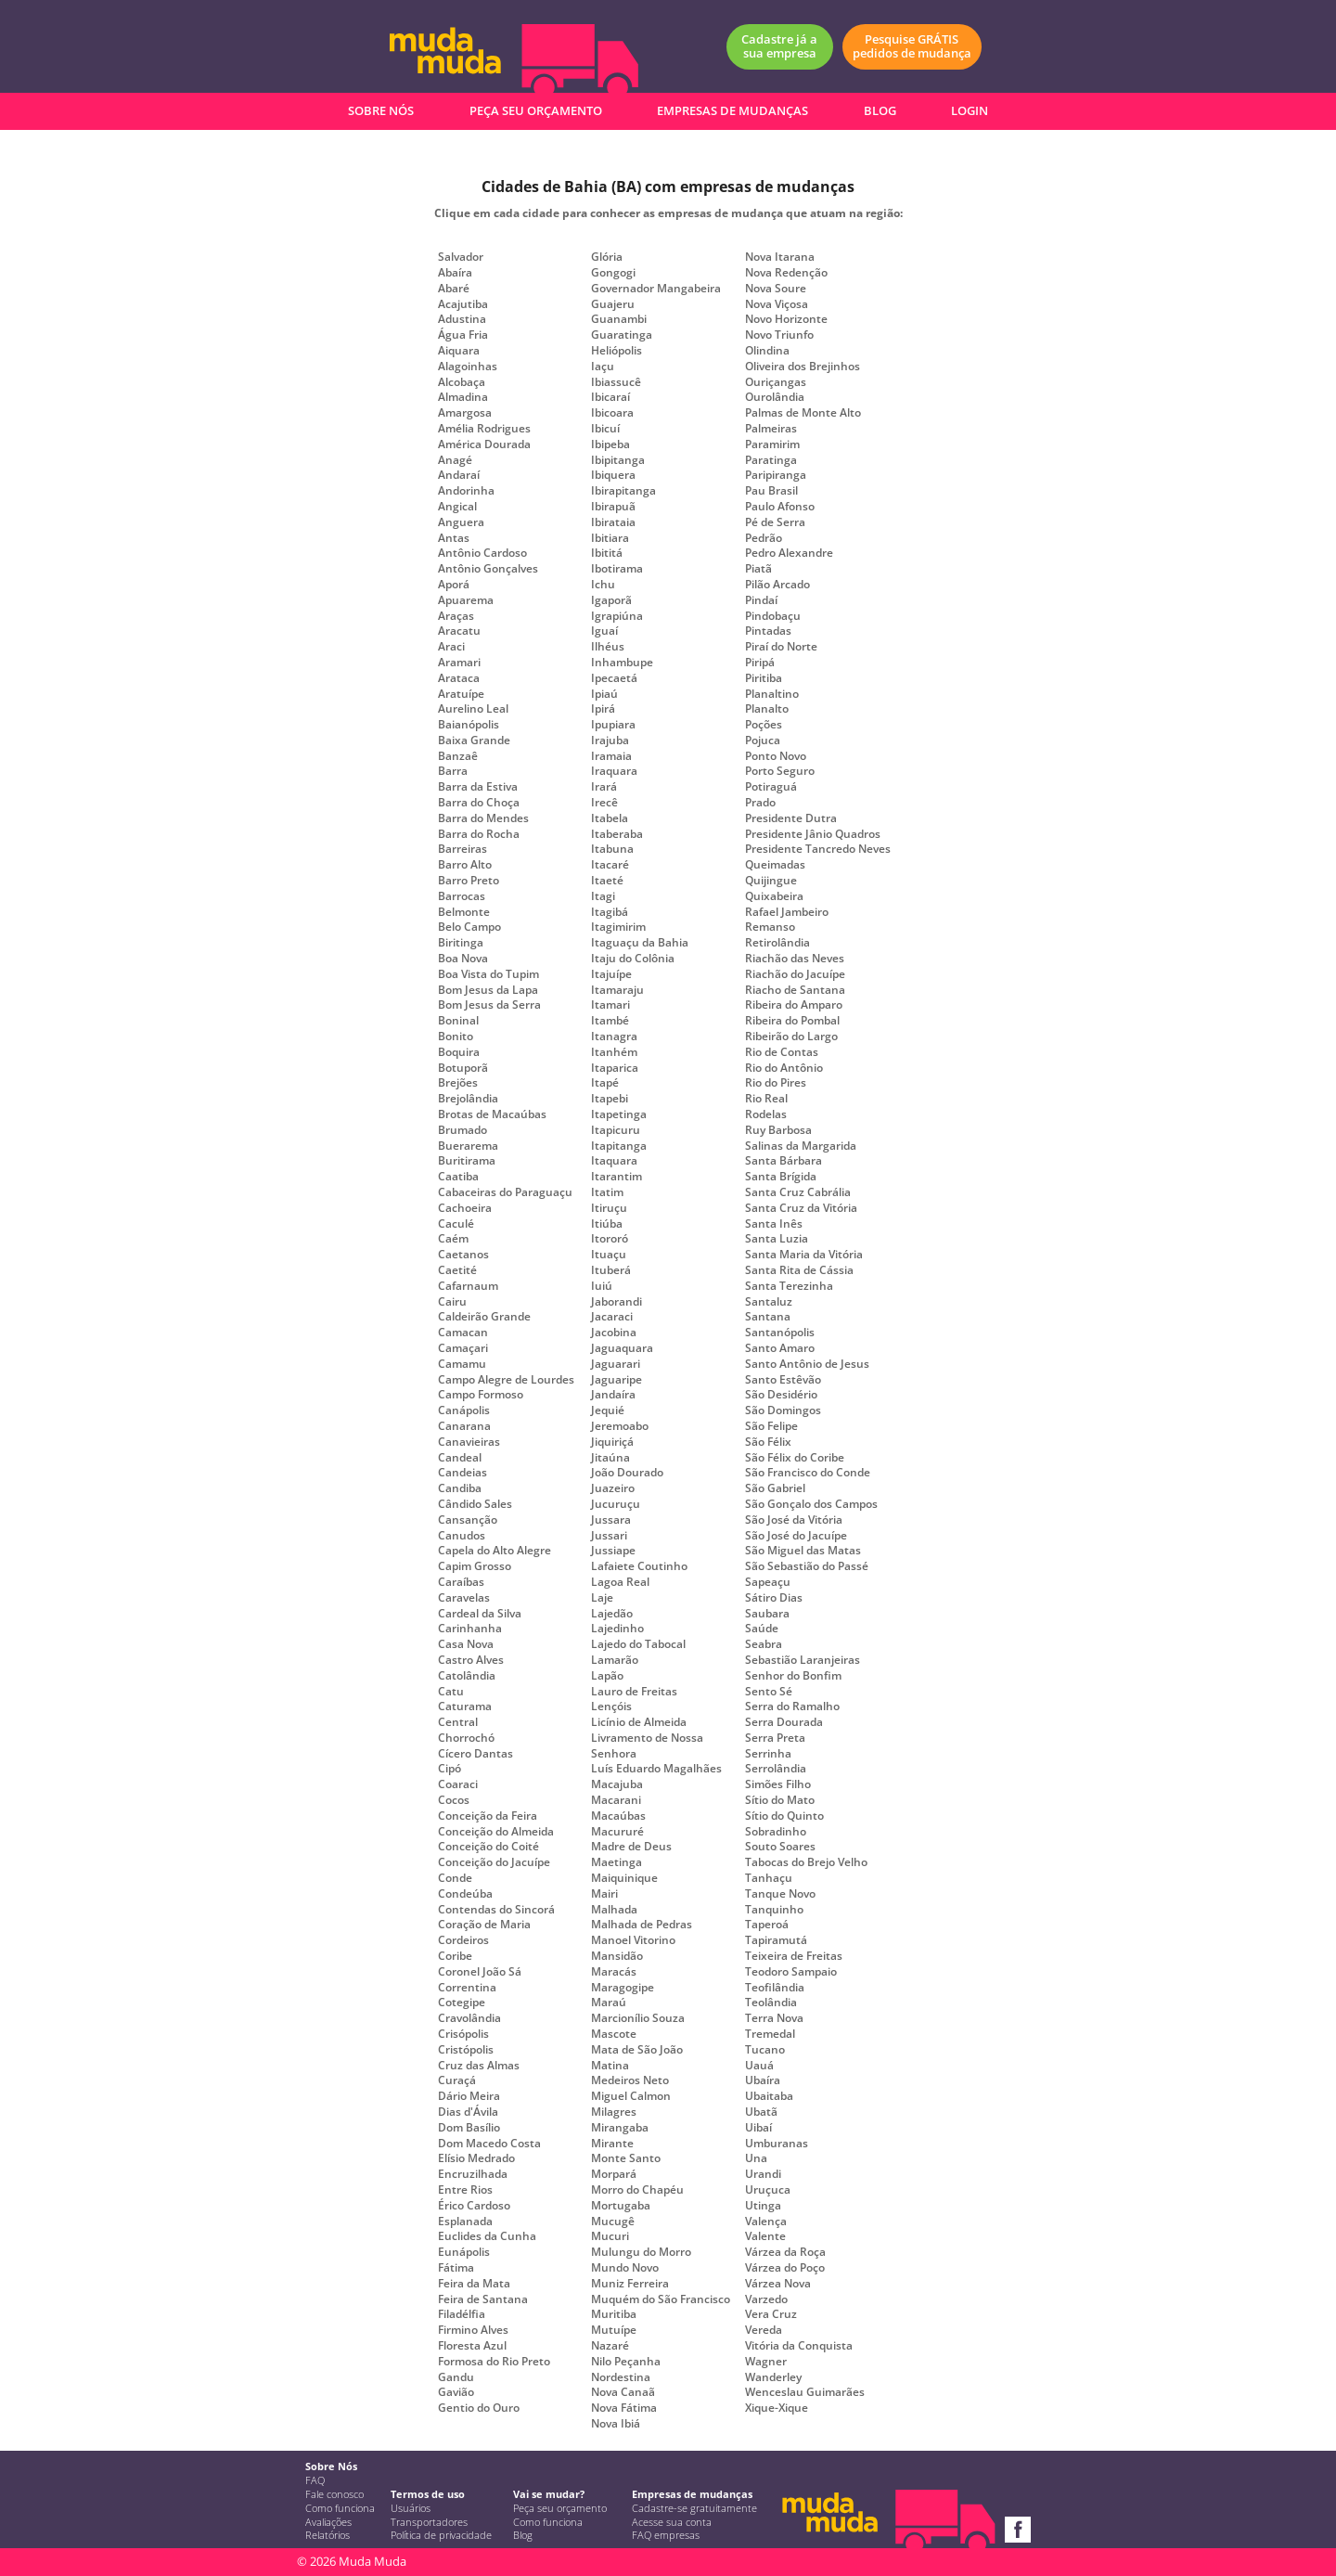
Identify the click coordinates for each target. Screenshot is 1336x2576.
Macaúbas (618, 1816)
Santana (767, 1316)
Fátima (456, 2267)
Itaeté (607, 880)
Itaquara (614, 1160)
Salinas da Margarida (800, 1146)
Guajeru (613, 304)
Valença (766, 2221)
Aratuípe (461, 694)
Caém (453, 1238)
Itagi (603, 896)
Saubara (767, 1613)
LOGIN (969, 110)
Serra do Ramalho (792, 1706)
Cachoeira (465, 1208)
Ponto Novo (775, 756)
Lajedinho (617, 1628)
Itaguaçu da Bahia (639, 942)
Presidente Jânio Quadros (812, 834)
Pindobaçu (773, 616)
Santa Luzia (776, 1238)
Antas (453, 538)
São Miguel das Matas (803, 1550)
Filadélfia (461, 2314)
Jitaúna (610, 1457)
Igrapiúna (617, 616)
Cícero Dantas (475, 1753)
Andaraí (459, 475)
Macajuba (617, 1784)
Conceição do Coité (488, 1846)
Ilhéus (607, 646)
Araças (456, 616)
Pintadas (768, 631)
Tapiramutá (776, 1940)
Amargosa (465, 413)
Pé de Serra (775, 522)
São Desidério (781, 1394)
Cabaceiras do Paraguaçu (505, 1192)
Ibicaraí (610, 397)
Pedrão (763, 538)
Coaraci (458, 1784)
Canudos (461, 1535)
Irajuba (610, 740)
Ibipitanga (618, 460)
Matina (610, 2065)
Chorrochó (466, 1738)
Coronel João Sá (479, 1971)
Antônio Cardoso (482, 553)
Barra (453, 771)
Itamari (610, 1005)
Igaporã (611, 600)
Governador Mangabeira (656, 288)
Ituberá (611, 1270)
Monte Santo (626, 2158)
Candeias (462, 1472)
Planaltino (772, 694)
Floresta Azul (472, 2345)
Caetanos (463, 1254)
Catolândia (466, 1675)
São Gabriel (775, 1488)
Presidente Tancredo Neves (818, 849)
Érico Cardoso (474, 2205)
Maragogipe (622, 1987)
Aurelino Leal (473, 709)
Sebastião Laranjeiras (802, 1660)
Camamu (462, 1364)
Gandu (456, 2377)
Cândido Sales (475, 1504)
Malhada (614, 1909)
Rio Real (766, 1098)
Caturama (465, 1706)
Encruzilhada (472, 2174)
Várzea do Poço (785, 2267)
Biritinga (460, 942)
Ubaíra (762, 2080)
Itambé (610, 1020)
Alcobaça (461, 382)
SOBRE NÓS (381, 110)
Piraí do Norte (781, 646)
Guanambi (619, 319)
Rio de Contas (781, 1052)
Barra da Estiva (478, 786)
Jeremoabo (620, 1426)
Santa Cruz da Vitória (801, 1208)
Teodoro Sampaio (791, 1971)
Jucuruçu (615, 1504)
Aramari (459, 662)
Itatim (607, 1192)
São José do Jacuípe (796, 1535)
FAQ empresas (666, 2535)
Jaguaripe (616, 1379)
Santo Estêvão (783, 1379)
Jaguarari (615, 1364)
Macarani (616, 1800)
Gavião (456, 2392)
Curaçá (457, 2080)
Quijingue (771, 880)
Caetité (457, 1270)
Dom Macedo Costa (489, 2143)
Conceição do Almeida (496, 1831)
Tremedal (770, 2034)
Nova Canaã (623, 2392)
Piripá (760, 662)
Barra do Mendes (483, 818)
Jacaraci (612, 1316)
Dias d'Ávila (468, 2112)
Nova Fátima (624, 2408)
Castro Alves (471, 1660)
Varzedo (766, 2299)
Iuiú (601, 1286)
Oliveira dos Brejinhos (802, 366)
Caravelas (464, 1598)
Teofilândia (774, 1987)
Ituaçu (608, 1254)
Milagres (613, 2112)
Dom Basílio (469, 2127)
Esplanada (465, 2221)
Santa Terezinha (789, 1286)
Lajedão (612, 1613)
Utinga (763, 2205)
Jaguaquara (622, 1348)
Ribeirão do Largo (791, 1036)
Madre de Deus (631, 1846)
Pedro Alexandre (789, 553)
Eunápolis (464, 2252)
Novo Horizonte (786, 319)
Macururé (617, 1831)
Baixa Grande (474, 740)
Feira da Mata (474, 2283)
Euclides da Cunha (487, 2236)
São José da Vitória (793, 1520)
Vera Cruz (771, 2314)
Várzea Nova (778, 2283)
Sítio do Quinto (784, 1816)
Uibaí (758, 2127)
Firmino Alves (473, 2330)
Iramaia (611, 756)
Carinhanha (470, 1628)
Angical (457, 506)
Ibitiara (610, 538)
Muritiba (613, 2314)
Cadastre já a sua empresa (779, 46)
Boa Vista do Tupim (488, 974)
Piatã (758, 568)
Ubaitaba (769, 2096)
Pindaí (761, 600)
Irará (604, 786)
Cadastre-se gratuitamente (694, 2508)
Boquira (459, 1052)
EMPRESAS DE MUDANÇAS (732, 110)
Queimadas (775, 864)
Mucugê (613, 2221)
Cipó (449, 1768)
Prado (760, 802)
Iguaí (604, 631)
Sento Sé (768, 1691)
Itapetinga (619, 1114)
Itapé (605, 1082)
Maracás (613, 1971)
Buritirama (466, 1160)
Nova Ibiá (615, 2423)
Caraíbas (461, 1582)
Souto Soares (780, 1846)
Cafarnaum (468, 1286)
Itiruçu (609, 1208)
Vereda (763, 2330)
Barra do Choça (479, 802)
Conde (455, 1878)
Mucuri (610, 2236)
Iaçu (602, 366)
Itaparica (614, 1068)
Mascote (613, 2034)
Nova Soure (775, 288)
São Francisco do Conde (807, 1472)
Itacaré (610, 864)
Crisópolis (463, 2034)
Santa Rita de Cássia (799, 1270)
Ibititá (607, 553)
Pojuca (762, 740)
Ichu (603, 584)
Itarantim (616, 1176)
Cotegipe (461, 2002)
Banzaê (458, 756)
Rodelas (766, 1114)
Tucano (765, 2049)
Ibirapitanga (623, 490)
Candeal (460, 1457)
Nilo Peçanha (626, 2361)
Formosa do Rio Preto (494, 2361)
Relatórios (327, 2535)
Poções (763, 724)
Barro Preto (468, 880)
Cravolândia (469, 2018)
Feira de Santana (483, 2299)
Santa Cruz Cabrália (798, 1192)
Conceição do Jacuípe (494, 1862)
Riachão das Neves (794, 958)
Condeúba (465, 1894)
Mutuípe (613, 2330)
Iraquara (614, 771)
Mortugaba (620, 2205)
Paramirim (772, 444)
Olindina (767, 350)
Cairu (452, 1301)
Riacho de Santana (795, 990)
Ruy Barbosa (778, 1130)
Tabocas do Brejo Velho (806, 1862)
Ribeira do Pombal (792, 1020)
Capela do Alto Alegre (494, 1550)
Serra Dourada (784, 1722)
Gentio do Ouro (479, 2408)
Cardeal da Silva (479, 1613)
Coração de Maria (484, 1924)
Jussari (609, 1535)
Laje (602, 1598)
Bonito (455, 1036)
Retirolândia (777, 942)
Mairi (604, 1894)
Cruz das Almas (479, 2065)
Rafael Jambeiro (787, 912)
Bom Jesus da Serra (489, 1005)
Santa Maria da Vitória (804, 1254)
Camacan (463, 1332)
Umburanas (776, 2143)
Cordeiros (463, 1940)
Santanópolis (780, 1332)
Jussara (611, 1520)
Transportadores (429, 2522)
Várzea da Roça (785, 2252)
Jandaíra (613, 1394)
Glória (607, 257)
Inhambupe (622, 662)
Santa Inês (774, 1224)
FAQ (315, 2480)
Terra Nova (774, 2018)
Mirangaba (620, 2127)
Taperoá (767, 1924)
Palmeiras (771, 428)
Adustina (462, 319)
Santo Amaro (780, 1348)
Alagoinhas (467, 366)
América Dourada (484, 444)
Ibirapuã (613, 506)
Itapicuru (615, 1130)
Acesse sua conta (672, 2522)
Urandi (763, 2174)
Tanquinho (774, 1909)
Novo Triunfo (779, 335)
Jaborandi (616, 1301)
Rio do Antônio (784, 1068)
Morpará (613, 2174)
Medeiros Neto (630, 2080)
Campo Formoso (480, 1394)
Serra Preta (775, 1738)
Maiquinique (624, 1878)
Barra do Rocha (479, 834)
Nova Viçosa (776, 304)
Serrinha (768, 1753)
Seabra (763, 1644)
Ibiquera (613, 475)
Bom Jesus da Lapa (488, 990)
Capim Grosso (474, 1566)
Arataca (459, 678)
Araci (451, 646)
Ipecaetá (614, 678)
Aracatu (459, 631)
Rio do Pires (775, 1082)
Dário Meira (469, 2096)
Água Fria (463, 335)
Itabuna (612, 849)
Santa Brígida (780, 1176)
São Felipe (771, 1426)
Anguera (461, 522)
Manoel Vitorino (633, 1940)
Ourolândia (774, 397)
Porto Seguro (780, 771)
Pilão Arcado (777, 584)
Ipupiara (613, 724)
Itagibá (609, 912)
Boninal (458, 1020)
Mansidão (617, 1956)
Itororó (609, 1238)
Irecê (604, 802)
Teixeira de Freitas (793, 1956)
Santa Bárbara (783, 1160)
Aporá (453, 584)
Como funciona (340, 2508)
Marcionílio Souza (638, 2018)
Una (756, 2158)
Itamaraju (617, 990)
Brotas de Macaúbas (492, 1114)
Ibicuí (605, 428)
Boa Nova (463, 958)
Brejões (458, 1082)
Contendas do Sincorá (496, 1909)
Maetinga (616, 1862)
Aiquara (459, 350)
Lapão (607, 1675)
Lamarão (614, 1660)
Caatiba (458, 1176)
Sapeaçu (767, 1582)
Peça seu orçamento (560, 2508)
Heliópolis (616, 350)
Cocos (453, 1800)
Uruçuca (767, 2190)
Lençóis (611, 1706)
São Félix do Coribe (794, 1457)
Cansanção (467, 1520)
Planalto (767, 709)
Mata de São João (637, 2049)
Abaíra (455, 272)
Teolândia (771, 2002)
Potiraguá (771, 786)
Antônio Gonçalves (488, 568)
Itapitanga (619, 1146)
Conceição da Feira (487, 1816)
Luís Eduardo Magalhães (656, 1768)
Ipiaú (604, 694)
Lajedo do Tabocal (638, 1644)
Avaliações (328, 2522)
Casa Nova (466, 1644)
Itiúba (607, 1224)
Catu (451, 1691)
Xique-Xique (776, 2408)
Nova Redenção (786, 272)
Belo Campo (469, 927)
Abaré (453, 288)
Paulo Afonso (780, 506)
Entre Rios (465, 2190)
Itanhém (614, 1052)
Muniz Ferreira (630, 2283)
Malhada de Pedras (641, 1924)
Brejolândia (468, 1098)
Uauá (759, 2065)
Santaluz (768, 1301)
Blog (523, 2535)
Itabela (609, 818)
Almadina (463, 397)
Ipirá (603, 709)
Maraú (608, 2002)
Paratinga (771, 460)
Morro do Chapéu (637, 2190)
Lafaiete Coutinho (639, 1566)
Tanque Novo (780, 1894)
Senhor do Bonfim (793, 1675)
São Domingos (783, 1410)
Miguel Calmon (631, 2096)
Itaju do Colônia (632, 958)
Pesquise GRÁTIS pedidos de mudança (912, 46)
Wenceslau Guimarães (805, 2392)
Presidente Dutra (791, 818)
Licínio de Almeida (639, 1722)
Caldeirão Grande (484, 1316)
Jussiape (613, 1550)
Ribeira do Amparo (793, 1005)
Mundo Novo (625, 2267)
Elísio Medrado (476, 2158)
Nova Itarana (780, 257)
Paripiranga (775, 475)
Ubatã (761, 2112)
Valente (765, 2236)
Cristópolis (466, 2049)
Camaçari (463, 1348)
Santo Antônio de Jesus (807, 1364)
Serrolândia (775, 1768)
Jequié (607, 1410)
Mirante (612, 2143)
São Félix (768, 1442)
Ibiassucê (616, 382)
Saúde (761, 1628)
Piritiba (763, 678)
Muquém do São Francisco (660, 2299)
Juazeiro (613, 1488)
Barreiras (462, 849)
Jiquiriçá (612, 1442)
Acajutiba (463, 304)
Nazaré (610, 2345)
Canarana (464, 1426)
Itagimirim (618, 927)
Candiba (460, 1488)
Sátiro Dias (774, 1598)
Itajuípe (611, 974)
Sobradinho (775, 1831)
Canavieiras (469, 1442)
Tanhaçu (768, 1878)
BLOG (880, 110)
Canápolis (464, 1410)
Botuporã (463, 1068)
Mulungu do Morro (641, 2252)
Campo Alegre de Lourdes (506, 1379)
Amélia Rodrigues (484, 428)
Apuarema (466, 600)
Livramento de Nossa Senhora (647, 1746)
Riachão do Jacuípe (795, 974)
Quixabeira (774, 896)
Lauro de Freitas (634, 1691)
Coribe (455, 1956)
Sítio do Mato (780, 1800)
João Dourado (627, 1472)
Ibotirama (617, 568)
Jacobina (613, 1332)
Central (458, 1722)
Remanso (770, 927)
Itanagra (614, 1036)
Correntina (467, 1987)
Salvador (460, 257)
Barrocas (461, 896)
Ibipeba (610, 444)
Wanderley (773, 2377)
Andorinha (466, 490)
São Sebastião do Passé (806, 1566)
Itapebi (609, 1098)
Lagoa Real (620, 1582)
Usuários (410, 2508)
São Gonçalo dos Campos (811, 1504)
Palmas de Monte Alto (803, 413)
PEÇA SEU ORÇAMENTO (535, 110)
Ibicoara (612, 413)
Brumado (462, 1130)
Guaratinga (621, 335)
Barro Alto (465, 864)
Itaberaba (617, 834)
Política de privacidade (441, 2535)
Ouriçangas (775, 382)
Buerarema (468, 1146)
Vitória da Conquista (799, 2345)
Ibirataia (613, 522)
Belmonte (464, 912)
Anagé (455, 460)
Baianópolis (468, 724)
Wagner (766, 2361)
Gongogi (613, 272)
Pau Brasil (771, 490)
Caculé (456, 1224)
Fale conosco (334, 2494)
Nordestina (620, 2377)
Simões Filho (778, 1784)
